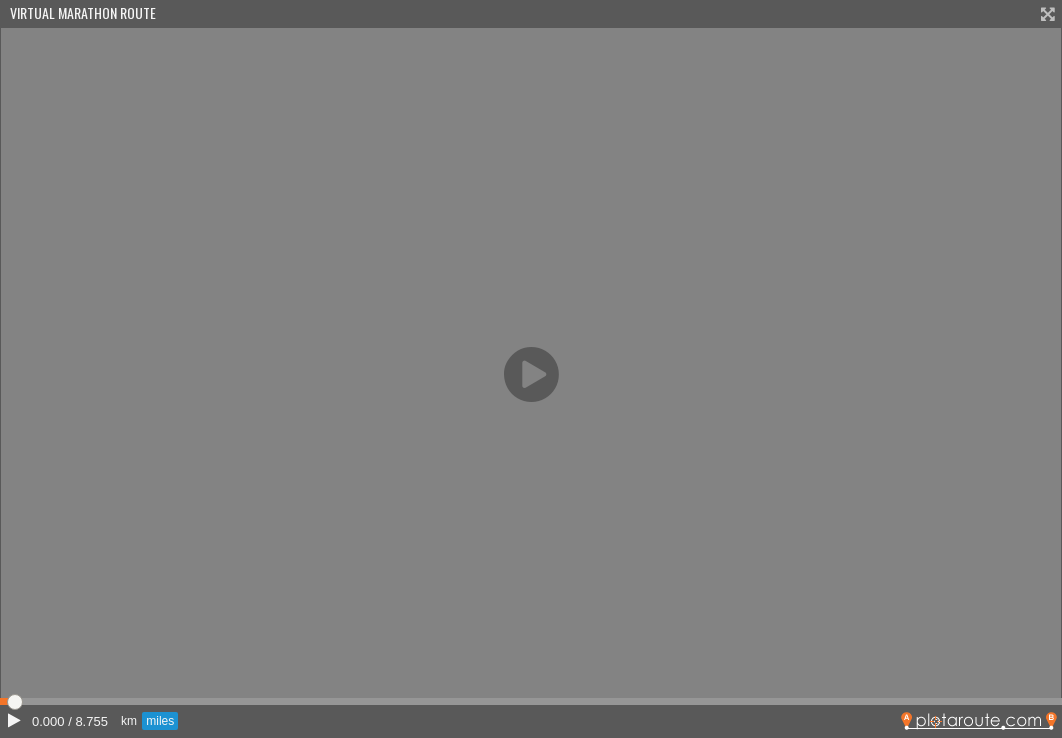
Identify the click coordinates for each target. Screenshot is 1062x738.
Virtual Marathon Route (83, 12)
